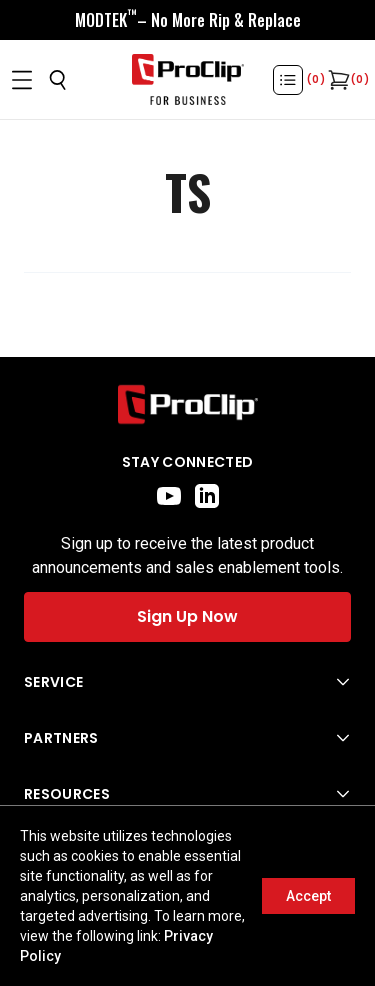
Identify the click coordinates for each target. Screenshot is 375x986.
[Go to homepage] (188, 80)
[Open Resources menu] (187, 794)
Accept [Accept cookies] (308, 896)
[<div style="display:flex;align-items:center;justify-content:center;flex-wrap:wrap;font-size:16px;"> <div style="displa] (188, 20)
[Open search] (58, 80)
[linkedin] (207, 496)
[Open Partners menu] (187, 738)
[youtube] (169, 496)
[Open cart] (337, 80)
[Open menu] (22, 80)
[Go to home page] (187, 404)
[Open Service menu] (187, 682)
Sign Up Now (187, 616)
